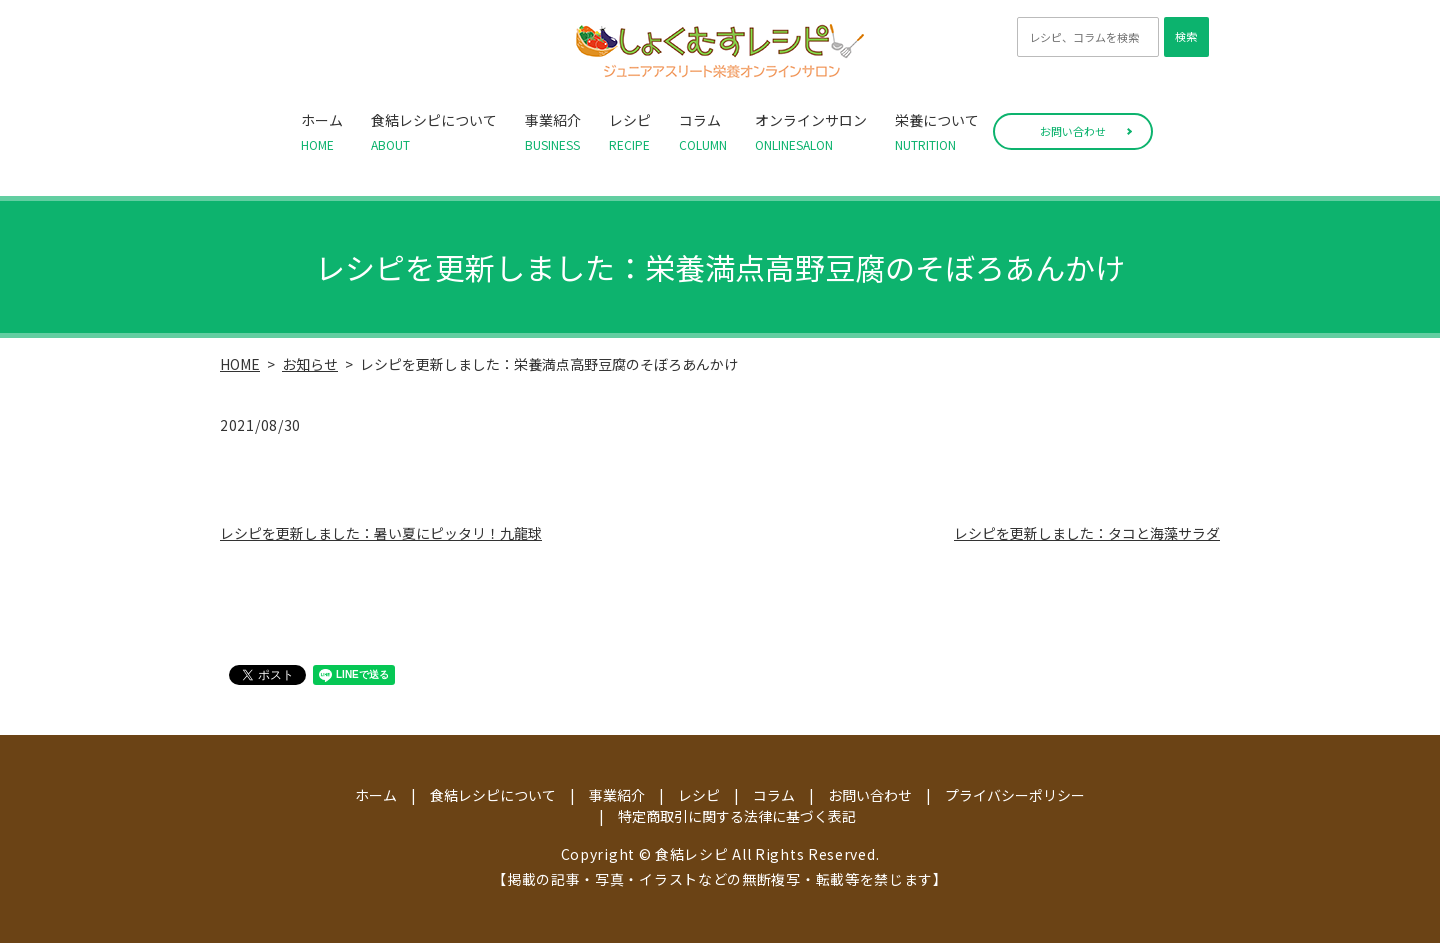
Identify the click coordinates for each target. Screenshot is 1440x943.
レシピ (630, 132)
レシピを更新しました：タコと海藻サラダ (1087, 533)
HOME (240, 364)
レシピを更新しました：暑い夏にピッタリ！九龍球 (381, 533)
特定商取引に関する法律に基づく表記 (737, 816)
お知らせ (310, 364)
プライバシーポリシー (1015, 795)
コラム (703, 132)
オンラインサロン (811, 132)
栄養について (937, 132)
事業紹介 (553, 132)
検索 (1186, 36)
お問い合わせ (1073, 131)
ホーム (322, 132)
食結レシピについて (434, 132)
